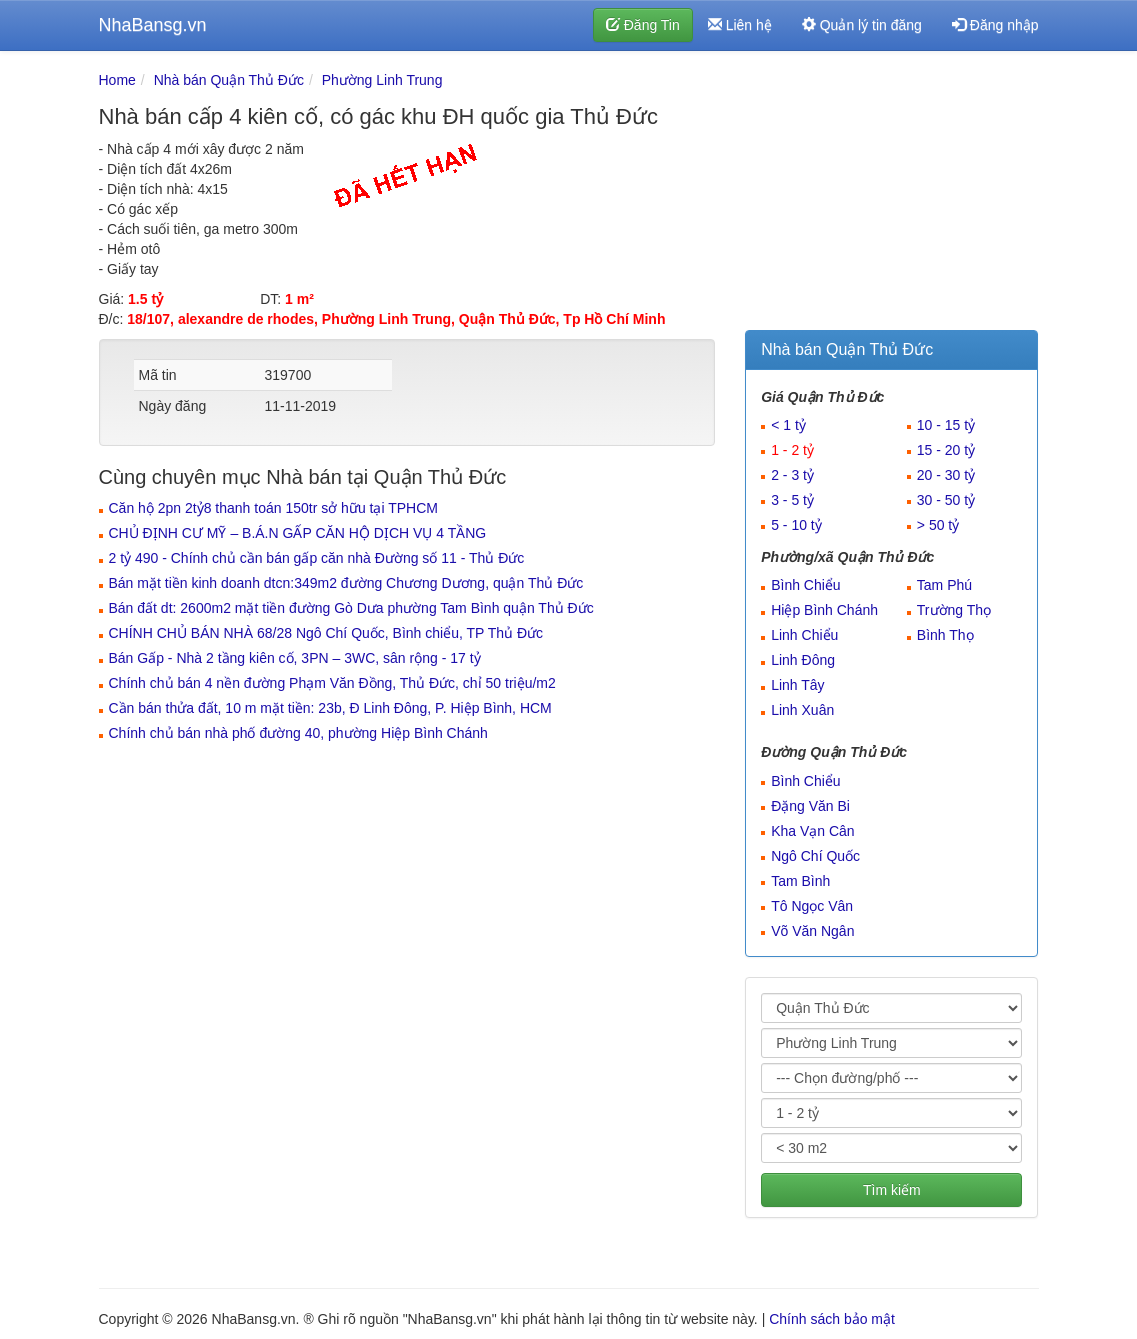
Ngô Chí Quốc (815, 856)
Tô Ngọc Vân (812, 906)
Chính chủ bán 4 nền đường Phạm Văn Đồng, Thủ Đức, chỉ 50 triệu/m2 (332, 683)
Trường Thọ (954, 610)
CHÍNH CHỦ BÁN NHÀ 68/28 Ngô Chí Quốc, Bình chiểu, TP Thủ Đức (326, 633)
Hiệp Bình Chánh (824, 610)
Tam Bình (800, 881)
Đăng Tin (643, 25)
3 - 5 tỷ (792, 500)
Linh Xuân (802, 710)
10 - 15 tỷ (946, 425)
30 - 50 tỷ (946, 500)
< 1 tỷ (788, 425)
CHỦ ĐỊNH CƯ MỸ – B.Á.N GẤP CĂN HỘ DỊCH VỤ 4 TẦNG (298, 533)
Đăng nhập (995, 25)
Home (117, 80)
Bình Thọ (945, 635)
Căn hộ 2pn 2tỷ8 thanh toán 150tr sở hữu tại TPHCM (273, 508)
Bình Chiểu (805, 585)
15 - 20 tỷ (946, 450)
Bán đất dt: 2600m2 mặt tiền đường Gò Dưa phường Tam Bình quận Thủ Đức (351, 608)
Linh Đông (803, 660)
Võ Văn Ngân (812, 931)
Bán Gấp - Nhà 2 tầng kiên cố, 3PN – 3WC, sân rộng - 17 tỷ (295, 658)
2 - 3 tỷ (792, 475)
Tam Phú (944, 585)
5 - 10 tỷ (796, 525)
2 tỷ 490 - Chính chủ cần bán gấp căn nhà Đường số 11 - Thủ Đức (317, 558)
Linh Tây (797, 685)
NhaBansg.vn (153, 25)
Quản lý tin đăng (862, 25)
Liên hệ (740, 25)
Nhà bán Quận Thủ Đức (229, 80)
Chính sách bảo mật (832, 1319)
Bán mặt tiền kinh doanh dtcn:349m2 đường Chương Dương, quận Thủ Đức (346, 583)
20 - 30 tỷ (946, 475)
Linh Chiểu (804, 635)
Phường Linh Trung (382, 80)
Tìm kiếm (892, 1190)
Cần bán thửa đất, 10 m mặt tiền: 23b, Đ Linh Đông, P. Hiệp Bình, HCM (330, 708)
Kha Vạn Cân (813, 831)
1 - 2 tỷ (792, 450)
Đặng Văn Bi (810, 806)
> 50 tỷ (938, 525)
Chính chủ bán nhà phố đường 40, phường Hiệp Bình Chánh (298, 733)
